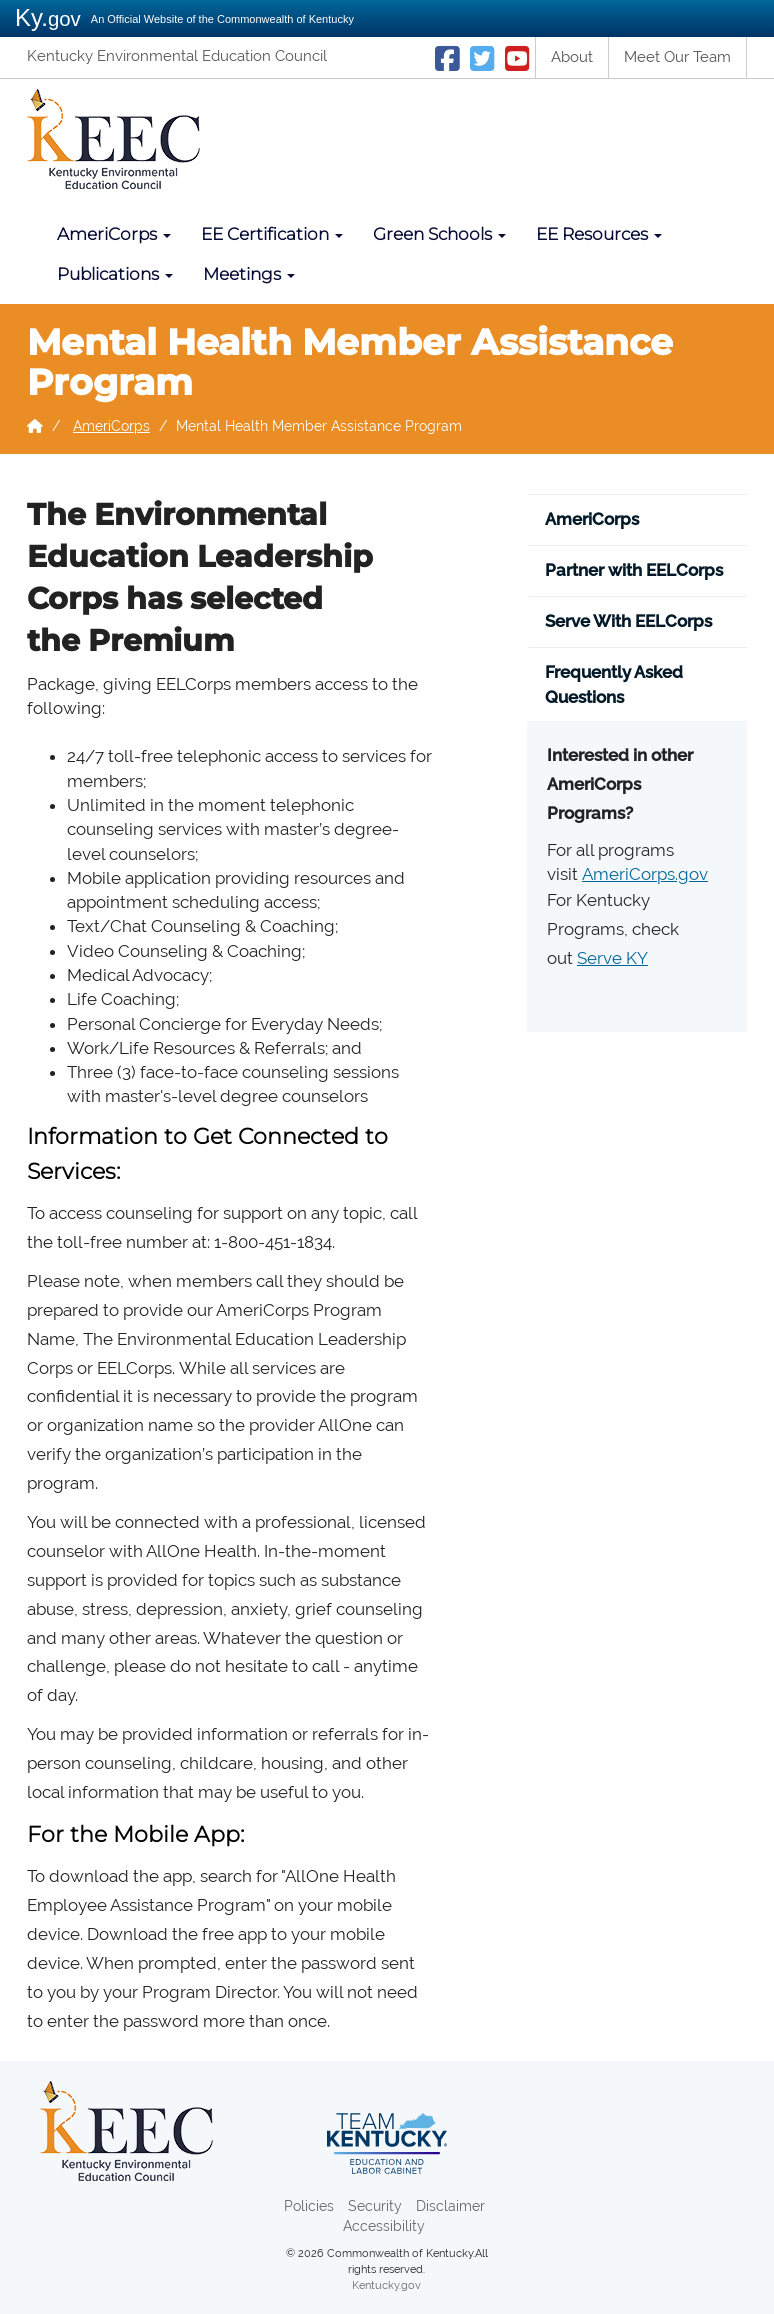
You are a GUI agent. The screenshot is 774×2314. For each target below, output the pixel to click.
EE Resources (599, 234)
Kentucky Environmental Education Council (177, 56)
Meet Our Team (677, 57)
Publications (115, 274)
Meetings (249, 274)
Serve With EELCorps (628, 621)
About (572, 57)
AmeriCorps (114, 234)
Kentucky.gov (386, 2285)
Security (375, 2206)
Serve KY (612, 958)
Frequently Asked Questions (614, 684)
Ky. (48, 17)
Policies (309, 2206)
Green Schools (439, 234)
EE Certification (272, 234)
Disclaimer (450, 2206)
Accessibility (384, 2226)
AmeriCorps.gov (645, 874)
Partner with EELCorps (634, 570)
